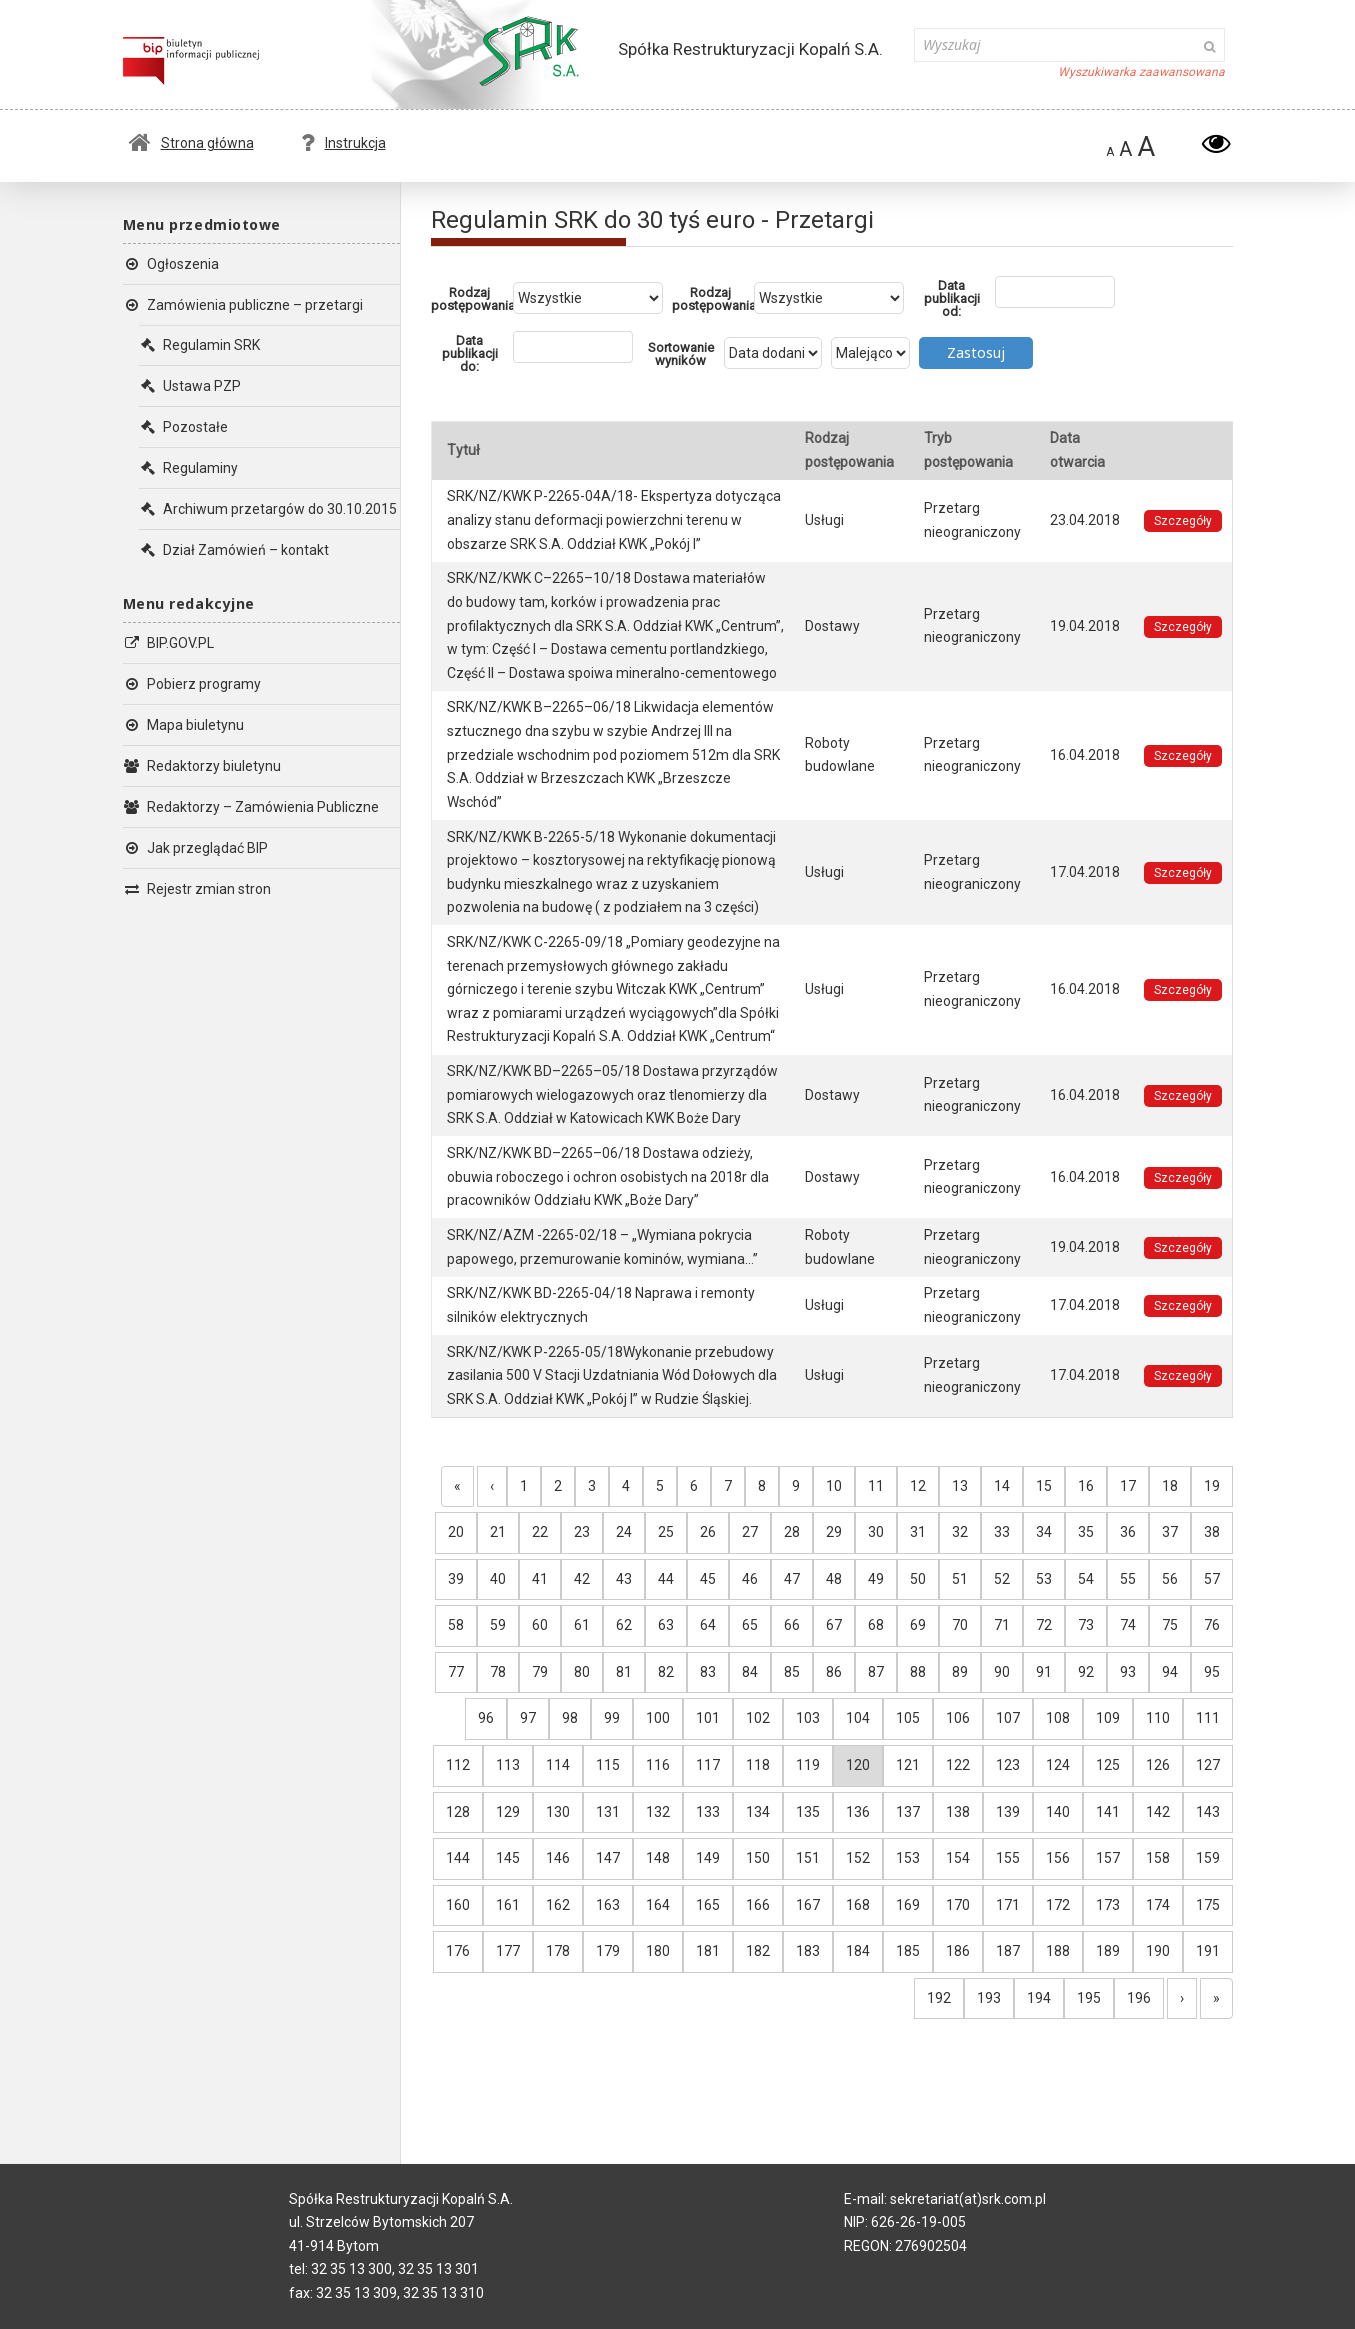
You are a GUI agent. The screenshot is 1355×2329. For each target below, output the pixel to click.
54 (1086, 1579)
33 (1002, 1532)
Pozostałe (183, 427)
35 (1086, 1532)
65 (750, 1625)
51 (960, 1579)
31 (918, 1532)
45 (708, 1579)
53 (1044, 1579)
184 (858, 1951)
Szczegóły (1183, 521)
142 (1158, 1812)
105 (908, 1718)
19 (1212, 1486)
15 (1044, 1486)
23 (582, 1532)
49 (876, 1579)
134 (758, 1812)
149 (708, 1858)
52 (1002, 1579)
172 (1058, 1905)
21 (498, 1532)
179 (608, 1951)
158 (1158, 1858)
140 (1058, 1812)
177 (508, 1951)
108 (1058, 1718)
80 (582, 1672)
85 (792, 1672)
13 (960, 1486)
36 (1128, 1532)
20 (456, 1532)
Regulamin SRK (199, 345)
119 (808, 1765)
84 (750, 1672)
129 (508, 1812)
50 (918, 1579)
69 (918, 1625)
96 (486, 1718)
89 (960, 1672)
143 (1208, 1812)
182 (758, 1951)
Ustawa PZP (190, 386)
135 (808, 1812)
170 (958, 1905)
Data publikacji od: (952, 298)
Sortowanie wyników (681, 354)
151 (808, 1858)
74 (1128, 1625)
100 (658, 1718)
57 (1212, 1579)
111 (1208, 1718)
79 (540, 1672)
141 (1108, 1812)
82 (666, 1672)
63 (666, 1625)
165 (708, 1905)
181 (708, 1951)
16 (1086, 1486)
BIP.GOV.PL (168, 643)
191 (1208, 1951)
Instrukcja (343, 143)
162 (558, 1905)
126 (1158, 1765)
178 (558, 1951)
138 (958, 1812)
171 (1008, 1905)
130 (558, 1812)
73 (1086, 1625)
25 (666, 1532)
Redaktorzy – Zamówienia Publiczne (251, 807)
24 (624, 1532)
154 (958, 1858)
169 (908, 1905)
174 (1158, 1905)
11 (876, 1486)
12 (918, 1486)
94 (1170, 1672)
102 (758, 1718)
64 (708, 1625)
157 (1108, 1858)
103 (808, 1718)
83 (708, 1672)
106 (958, 1718)
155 (1008, 1858)
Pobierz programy (192, 684)
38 (1212, 1532)
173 (1108, 1905)
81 (624, 1672)
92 (1086, 1672)
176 (458, 1951)
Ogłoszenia (171, 264)
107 (1008, 1718)
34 (1044, 1532)
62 (624, 1625)
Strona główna (191, 143)
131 (608, 1812)
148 (658, 1858)
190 (1158, 1951)
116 (658, 1765)
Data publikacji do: (470, 353)
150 (758, 1858)
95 (1212, 1672)
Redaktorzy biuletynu (202, 766)
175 (1208, 1905)
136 (858, 1812)
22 (540, 1532)
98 (570, 1718)
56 (1170, 1579)
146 (558, 1858)
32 (960, 1532)
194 (1039, 1998)
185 (908, 1951)
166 (758, 1905)
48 (834, 1579)
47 (792, 1579)
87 (876, 1672)
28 (792, 1532)
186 (958, 1951)
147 (608, 1858)
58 (456, 1625)
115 (608, 1765)
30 (876, 1532)
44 (666, 1579)
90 (1002, 1672)
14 (1002, 1486)
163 (608, 1905)
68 (876, 1625)
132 (658, 1812)
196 (1139, 1998)
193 (989, 1998)
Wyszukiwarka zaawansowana (1141, 72)
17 (1128, 1486)
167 (808, 1905)
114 (558, 1765)
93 (1128, 1672)
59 (498, 1625)
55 (1128, 1579)
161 (508, 1905)
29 (834, 1532)
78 (498, 1672)
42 (582, 1579)
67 (834, 1625)
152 (858, 1858)
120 (858, 1765)
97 (528, 1718)
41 (540, 1579)
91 (1044, 1672)
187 (1008, 1951)
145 (508, 1858)
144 (458, 1858)
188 (1058, 1951)
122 (958, 1765)
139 (1008, 1812)
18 (1170, 1486)
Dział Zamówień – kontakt (234, 550)
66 (792, 1625)
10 (834, 1486)
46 (750, 1579)
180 (658, 1951)
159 (1208, 1858)
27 (750, 1532)
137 (908, 1812)
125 (1108, 1765)
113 (508, 1765)
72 (1044, 1625)
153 (908, 1858)
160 (458, 1905)
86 (834, 1672)
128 (458, 1812)
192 (939, 1998)
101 (708, 1718)
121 (908, 1765)
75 (1170, 1625)
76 (1212, 1625)
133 (708, 1812)
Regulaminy (188, 468)
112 (458, 1765)
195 (1089, 1998)
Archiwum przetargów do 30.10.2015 (268, 509)
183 (808, 1951)
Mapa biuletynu (183, 725)
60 (540, 1625)
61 (582, 1625)
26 (708, 1532)
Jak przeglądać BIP (195, 848)
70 (960, 1625)
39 (456, 1579)
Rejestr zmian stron (197, 889)
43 (624, 1579)
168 (858, 1905)
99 (612, 1718)
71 (1002, 1625)
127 (1208, 1765)
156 (1058, 1858)
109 (1108, 1718)
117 (708, 1765)
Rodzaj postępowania (472, 299)
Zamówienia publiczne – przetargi (243, 305)
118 (758, 1765)
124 (1058, 1765)
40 (498, 1579)
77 (456, 1672)
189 (1108, 1951)
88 (918, 1672)
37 (1170, 1532)
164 (658, 1905)
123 (1008, 1765)
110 (1158, 1718)
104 (858, 1718)
